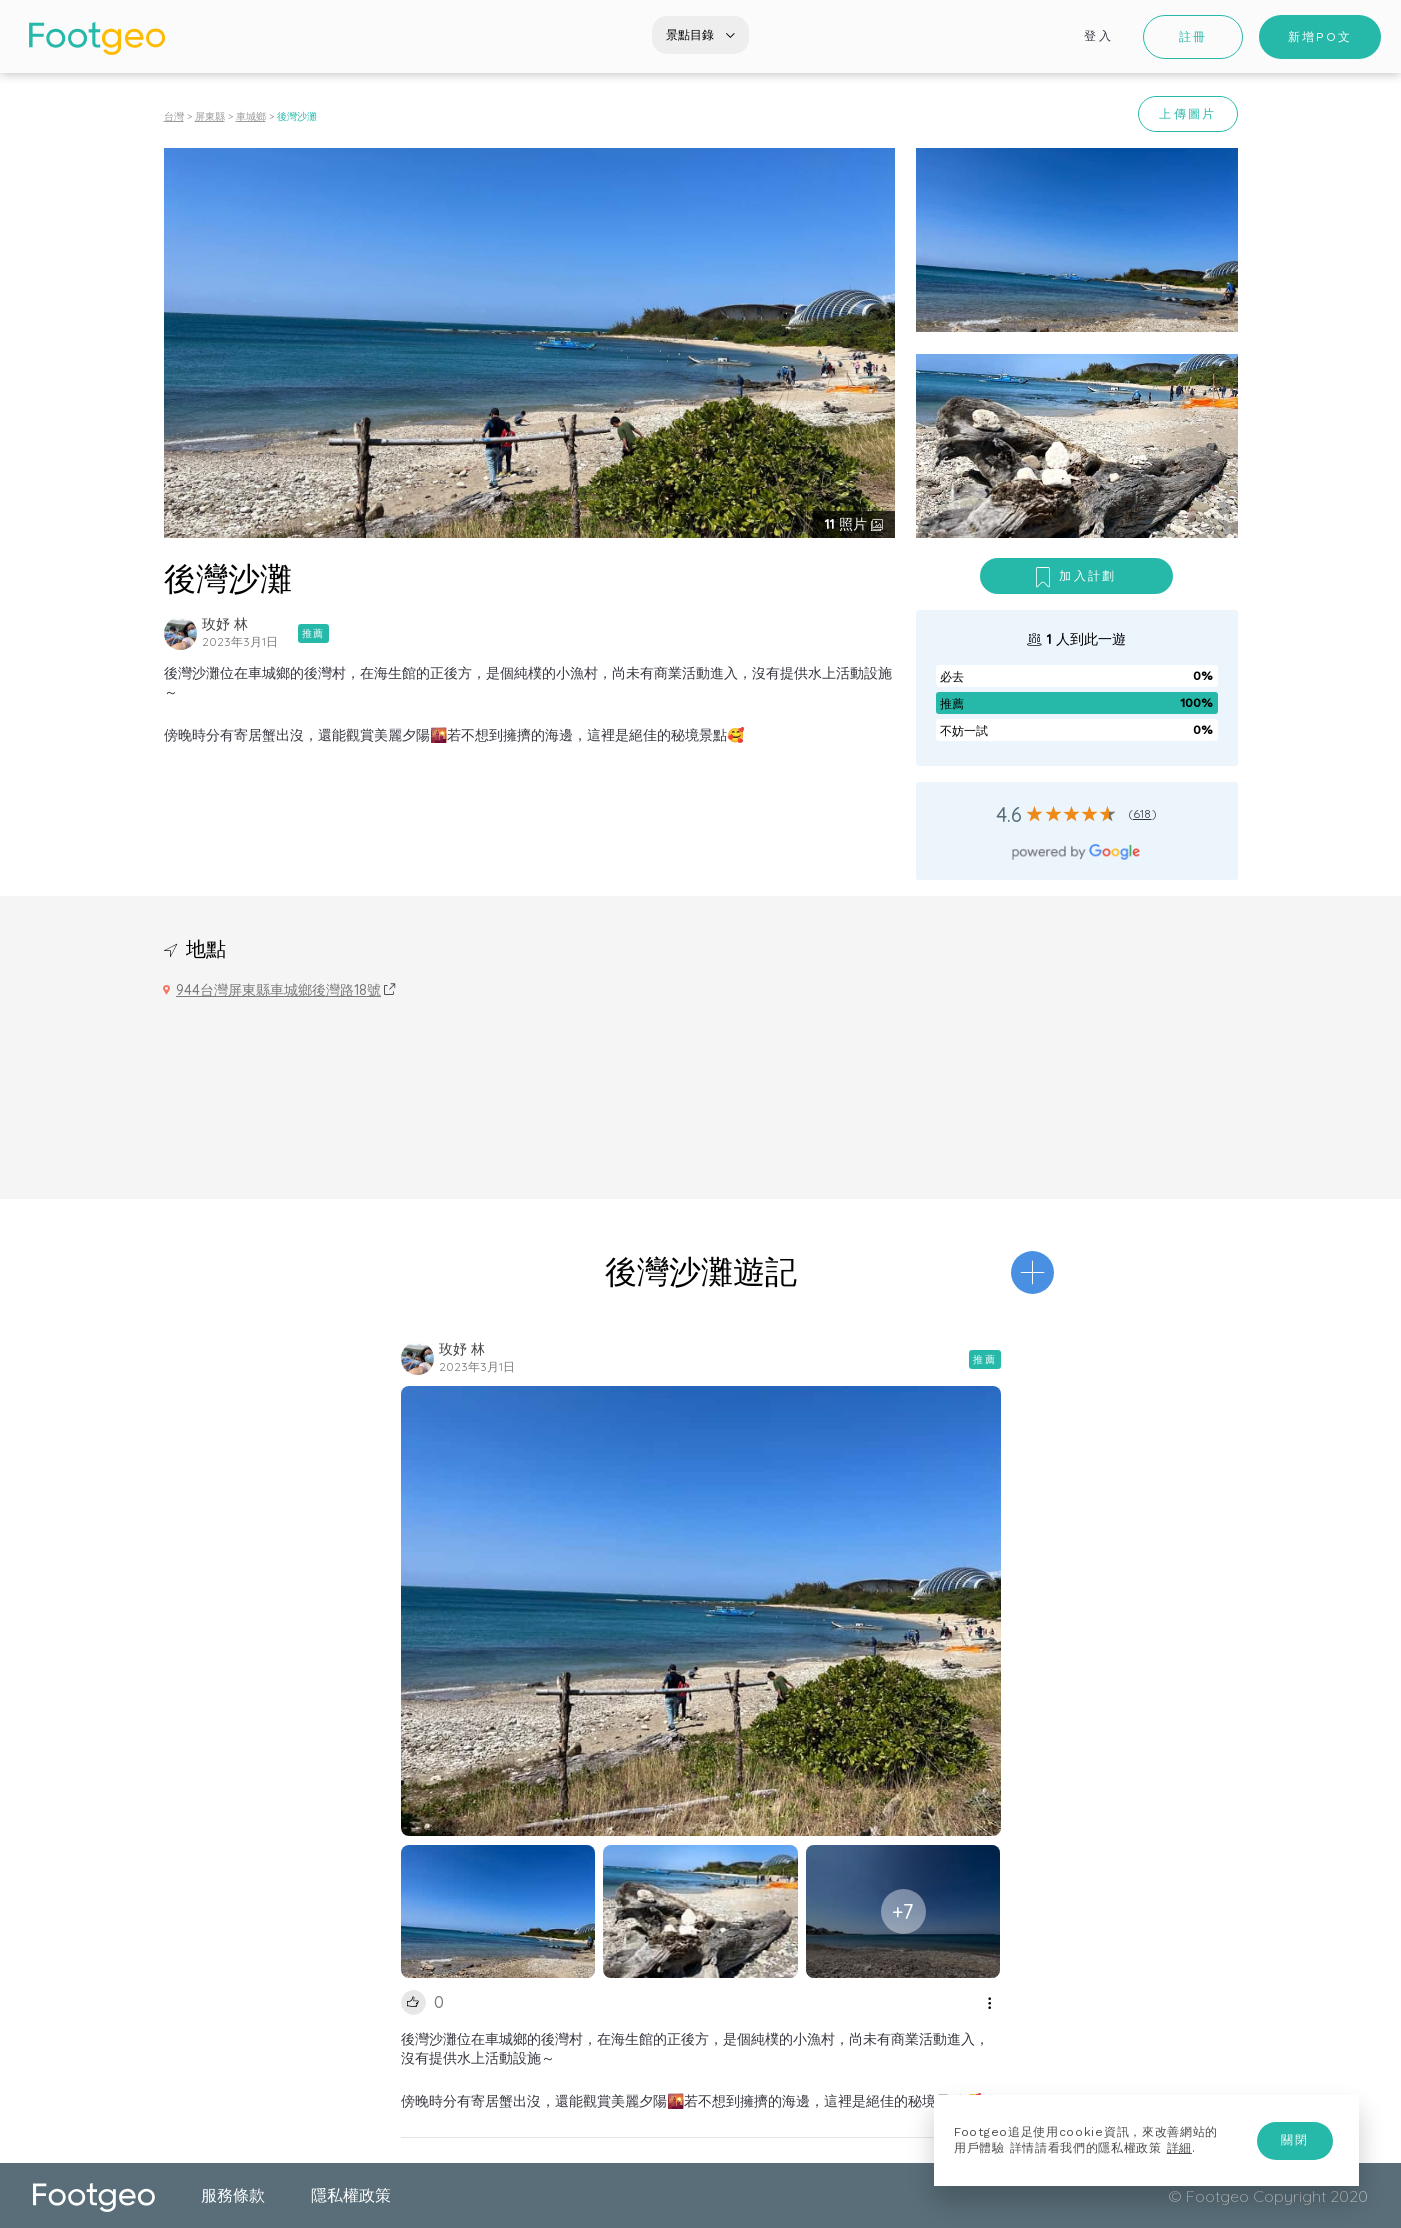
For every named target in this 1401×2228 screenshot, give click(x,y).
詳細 (1179, 2148)
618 (1142, 813)
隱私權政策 (351, 2195)
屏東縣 (210, 116)
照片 (848, 524)
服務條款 (233, 2195)
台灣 (174, 116)
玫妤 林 (225, 624)
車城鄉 (251, 116)
